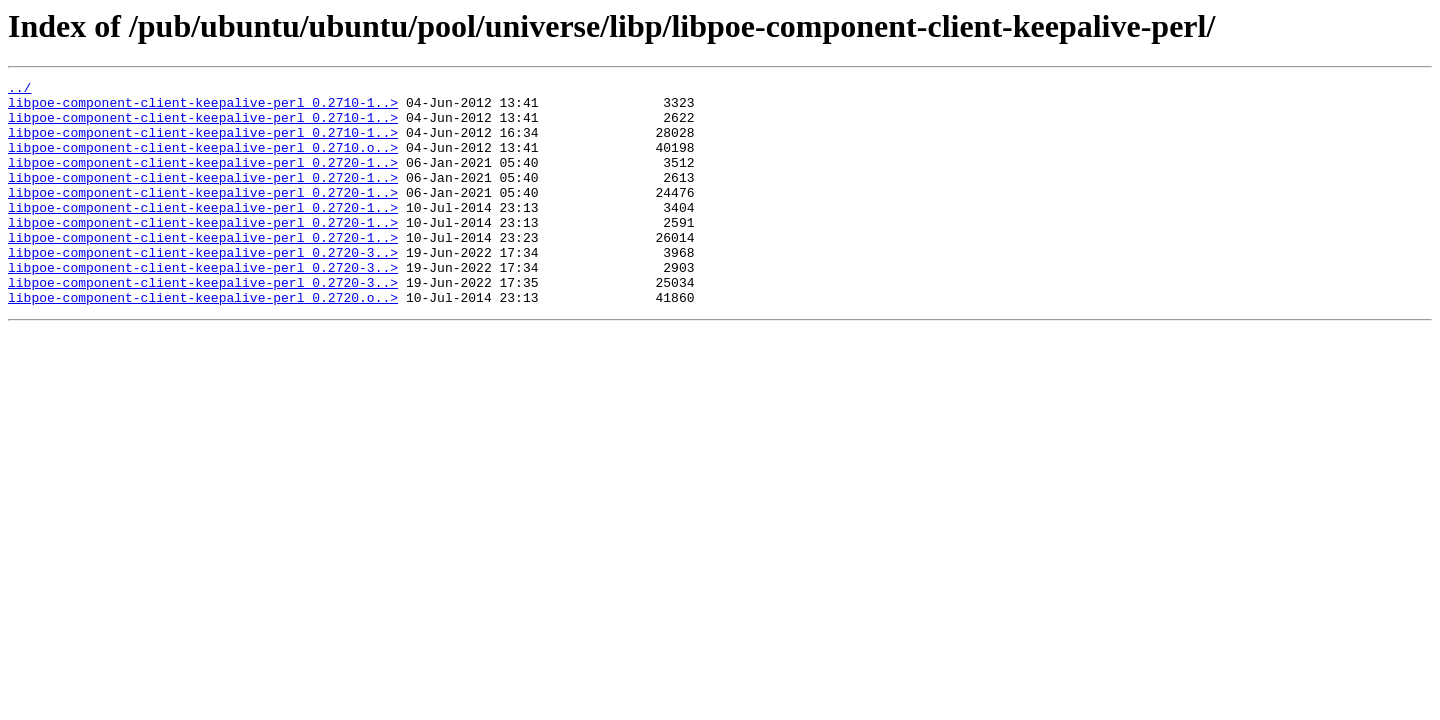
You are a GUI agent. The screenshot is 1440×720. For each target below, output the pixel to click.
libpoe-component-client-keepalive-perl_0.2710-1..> (203, 108)
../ (19, 90)
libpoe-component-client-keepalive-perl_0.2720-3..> (203, 288)
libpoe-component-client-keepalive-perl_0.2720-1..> (203, 180)
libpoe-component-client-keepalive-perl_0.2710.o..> (203, 162)
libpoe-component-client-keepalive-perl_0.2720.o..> (203, 342)
